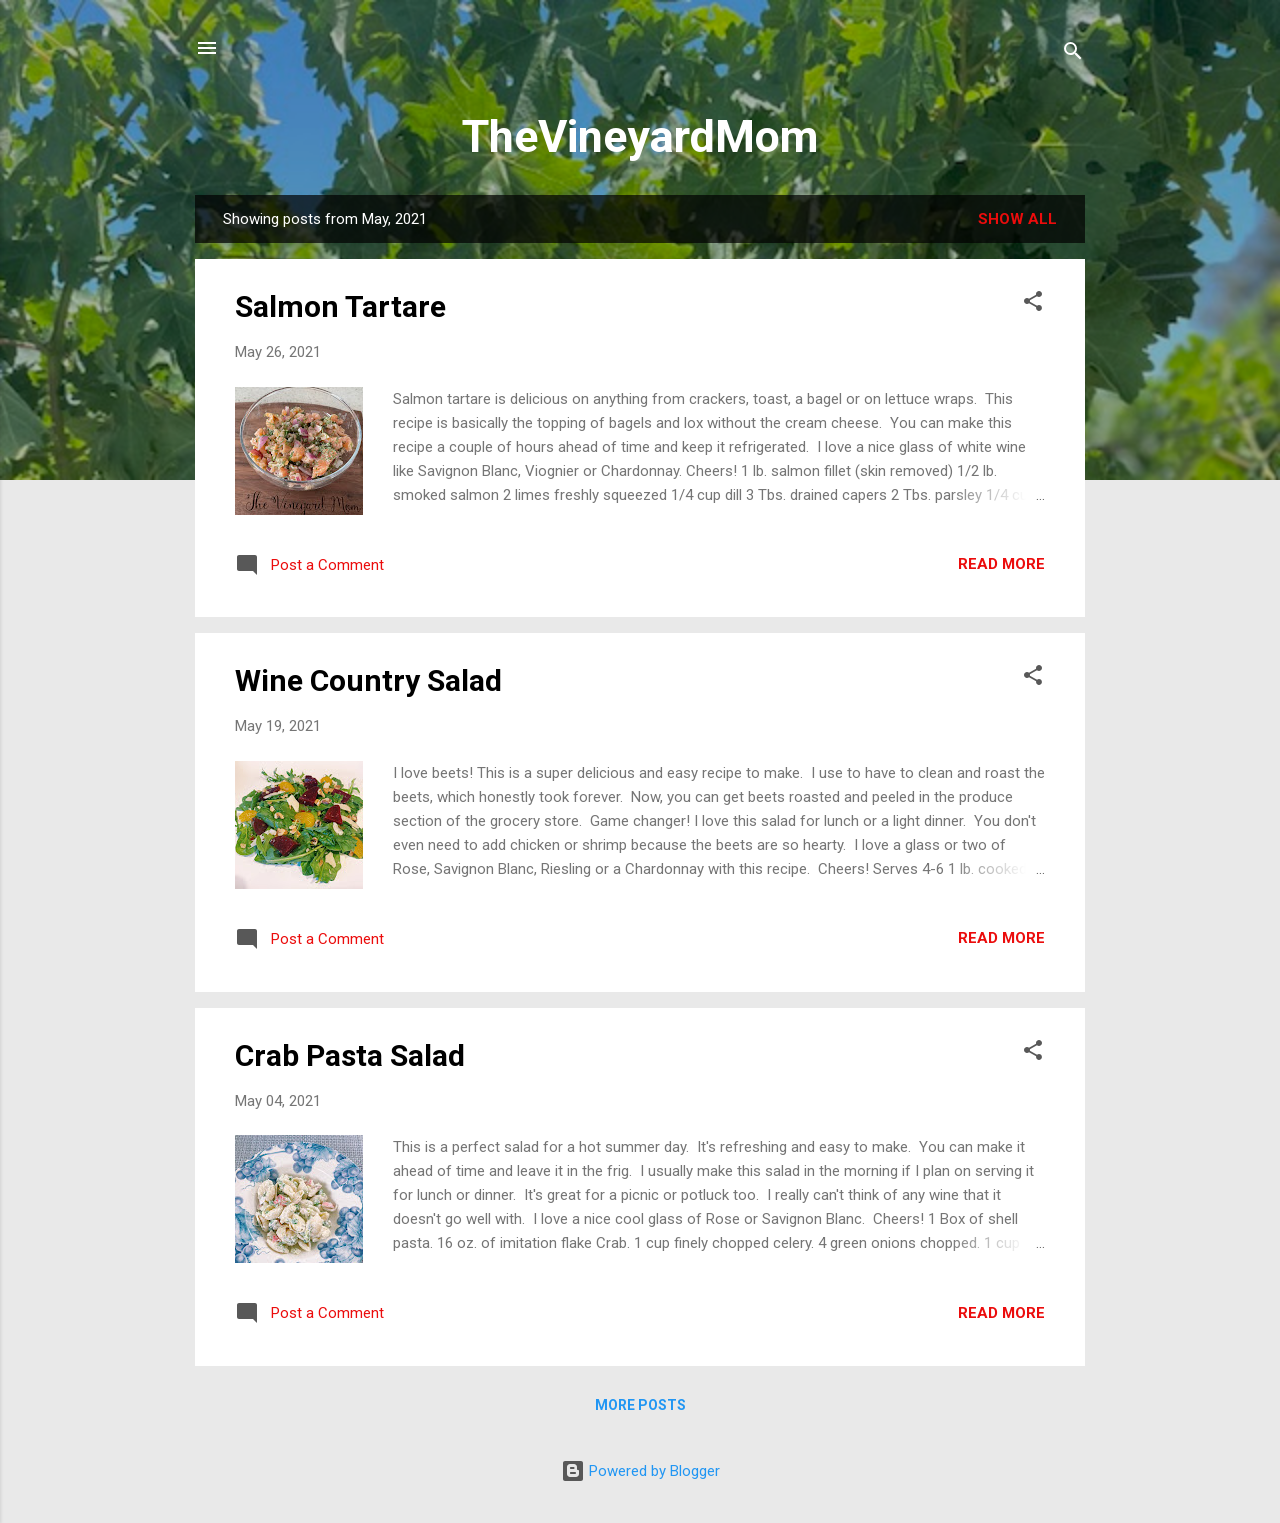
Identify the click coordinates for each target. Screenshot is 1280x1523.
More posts (640, 1405)
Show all (1017, 219)
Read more (1001, 564)
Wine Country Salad (368, 680)
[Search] (1073, 54)
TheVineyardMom (640, 136)
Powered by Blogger (640, 1471)
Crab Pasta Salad (350, 1055)
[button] (1033, 304)
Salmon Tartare (340, 306)
